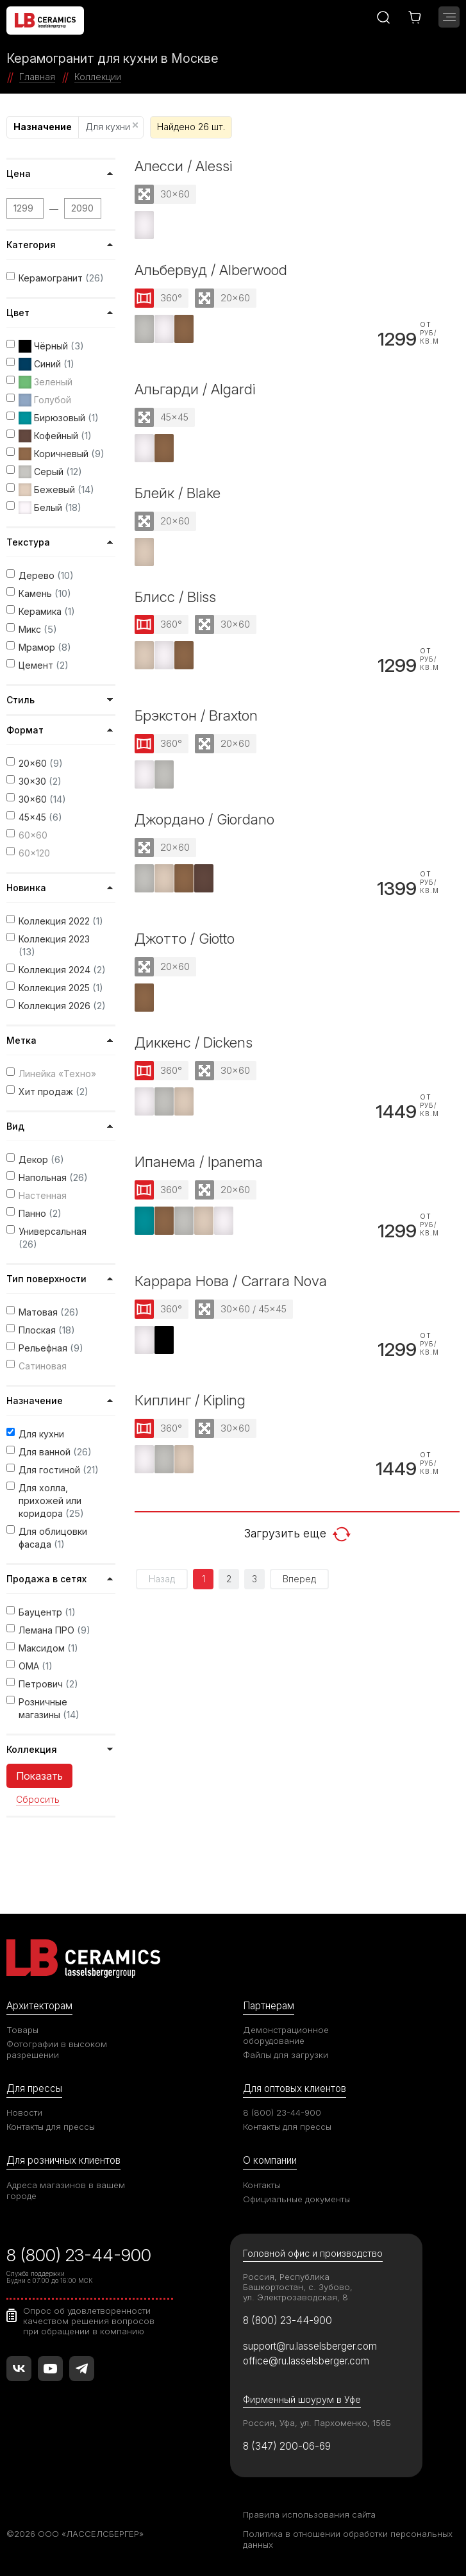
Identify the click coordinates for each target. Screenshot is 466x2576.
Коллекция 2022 (61, 921)
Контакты (261, 2185)
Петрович (48, 1684)
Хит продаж (53, 1091)
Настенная (43, 1195)
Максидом (48, 1648)
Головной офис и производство (313, 2253)
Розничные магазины (49, 1708)
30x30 (40, 781)
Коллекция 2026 (62, 1005)
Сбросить (38, 1799)
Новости (24, 2112)
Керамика (47, 611)
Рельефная (51, 1348)
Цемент (44, 665)
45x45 (40, 817)
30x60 (42, 799)
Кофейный (55, 436)
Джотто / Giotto (185, 938)
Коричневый (61, 453)
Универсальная (53, 1238)
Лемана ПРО (54, 1630)
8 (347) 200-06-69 (287, 2446)
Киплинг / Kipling (190, 1400)
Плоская (47, 1330)
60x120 (34, 853)
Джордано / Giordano (204, 819)
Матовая (49, 1312)
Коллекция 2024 (62, 970)
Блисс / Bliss (175, 596)
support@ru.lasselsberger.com (310, 2346)
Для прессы (34, 2088)
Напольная (53, 1177)
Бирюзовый (59, 418)
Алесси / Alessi (183, 165)
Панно (40, 1213)
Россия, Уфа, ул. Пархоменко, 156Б (317, 2423)
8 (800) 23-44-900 (282, 2112)
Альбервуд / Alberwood (211, 269)
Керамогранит (61, 278)
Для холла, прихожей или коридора (51, 1500)
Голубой (45, 400)
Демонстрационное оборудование (286, 2035)
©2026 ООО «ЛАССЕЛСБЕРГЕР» (75, 2534)
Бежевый (56, 489)
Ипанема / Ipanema (199, 1161)
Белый (50, 507)
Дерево (46, 575)
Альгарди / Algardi (195, 388)
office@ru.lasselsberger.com (306, 2361)
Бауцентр (47, 1612)
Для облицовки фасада (53, 1538)
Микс (38, 629)
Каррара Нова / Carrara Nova (231, 1280)
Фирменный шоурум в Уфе (302, 2399)
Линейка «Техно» (57, 1073)
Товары (22, 2030)
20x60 (41, 763)
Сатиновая (43, 1365)
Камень (45, 593)
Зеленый (45, 382)
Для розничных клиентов (63, 2160)
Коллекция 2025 (61, 988)
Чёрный (51, 346)
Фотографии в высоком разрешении (56, 2049)
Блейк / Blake (178, 492)
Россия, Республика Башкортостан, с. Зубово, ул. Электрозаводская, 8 (298, 2286)
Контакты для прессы (50, 2126)
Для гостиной (59, 1470)
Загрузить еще (297, 1534)
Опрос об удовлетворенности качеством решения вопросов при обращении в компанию (88, 2320)
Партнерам (268, 2006)
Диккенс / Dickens (194, 1042)
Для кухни (111, 126)
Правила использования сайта (309, 2514)
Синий (46, 364)
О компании (270, 2160)
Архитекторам (39, 2006)
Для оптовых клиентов (294, 2088)
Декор (41, 1159)
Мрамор (45, 647)
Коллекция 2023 (54, 945)
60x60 (33, 835)
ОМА (36, 1666)
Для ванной (55, 1452)
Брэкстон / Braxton (196, 715)
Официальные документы (296, 2199)
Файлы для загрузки (285, 2055)
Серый (50, 471)
